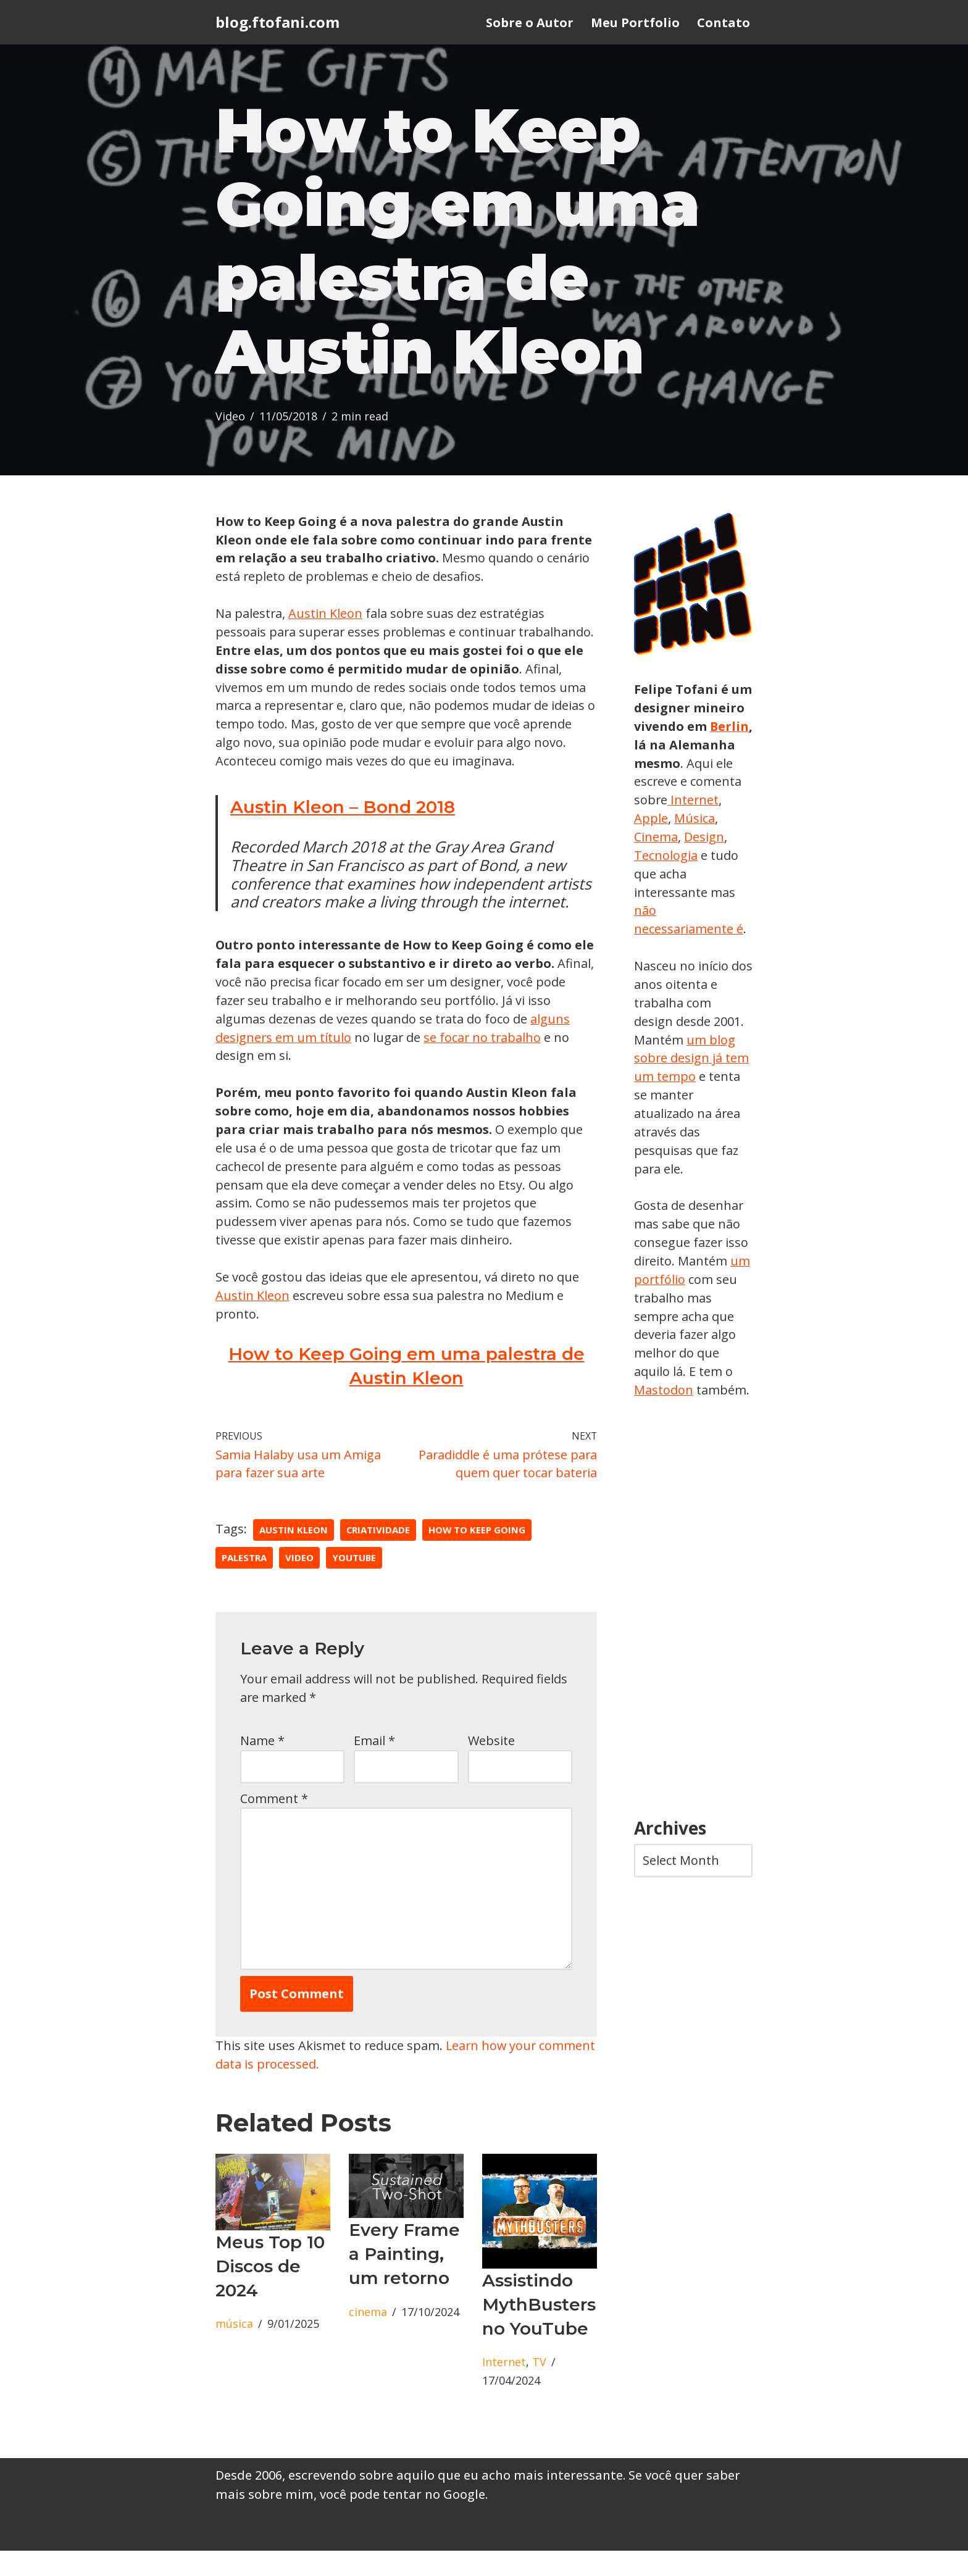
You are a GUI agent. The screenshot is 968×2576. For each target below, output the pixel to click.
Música (654, 838)
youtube (354, 1581)
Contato (723, 22)
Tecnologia (712, 857)
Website (491, 1764)
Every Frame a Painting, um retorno (404, 2279)
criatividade (378, 1554)
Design (654, 857)
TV (539, 2387)
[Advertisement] (693, 1613)
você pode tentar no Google (402, 2520)
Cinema (703, 838)
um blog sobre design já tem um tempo (691, 1061)
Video (230, 418)
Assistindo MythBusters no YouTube (539, 2329)
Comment (274, 1822)
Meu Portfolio (635, 22)
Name (262, 1764)
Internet (504, 2387)
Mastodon (663, 1394)
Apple (706, 820)
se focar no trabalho (484, 1059)
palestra (244, 1581)
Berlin (654, 746)
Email (374, 1764)
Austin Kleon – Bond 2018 (343, 827)
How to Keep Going (478, 1554)
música (234, 2349)
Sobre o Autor (530, 22)
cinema (368, 2337)
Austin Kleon (326, 615)
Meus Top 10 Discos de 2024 (270, 2291)
